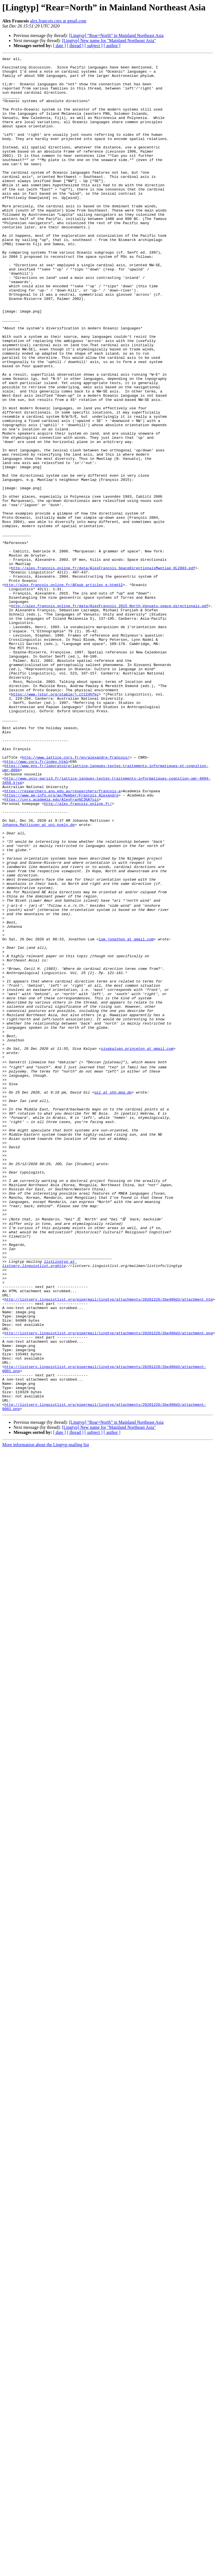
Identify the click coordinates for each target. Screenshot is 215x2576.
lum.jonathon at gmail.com (126, 1114)
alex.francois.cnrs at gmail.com (58, 21)
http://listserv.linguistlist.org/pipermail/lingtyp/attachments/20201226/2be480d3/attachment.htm (108, 1544)
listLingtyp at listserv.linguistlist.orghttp (39, 1501)
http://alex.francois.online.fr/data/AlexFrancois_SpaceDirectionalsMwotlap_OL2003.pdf (103, 670)
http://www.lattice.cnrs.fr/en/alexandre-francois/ (75, 897)
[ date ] (59, 45)
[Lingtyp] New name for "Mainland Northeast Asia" (109, 40)
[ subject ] (94, 45)
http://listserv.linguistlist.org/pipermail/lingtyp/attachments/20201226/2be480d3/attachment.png (108, 1584)
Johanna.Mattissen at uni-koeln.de (38, 978)
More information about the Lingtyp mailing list (45, 1711)
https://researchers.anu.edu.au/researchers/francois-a (62, 938)
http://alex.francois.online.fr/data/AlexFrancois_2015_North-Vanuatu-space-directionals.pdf (109, 715)
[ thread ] (75, 45)
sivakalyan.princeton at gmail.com (137, 1246)
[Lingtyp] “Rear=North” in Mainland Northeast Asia (116, 35)
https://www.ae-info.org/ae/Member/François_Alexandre (61, 943)
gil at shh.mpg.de (113, 1296)
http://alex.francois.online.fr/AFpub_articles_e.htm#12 (63, 690)
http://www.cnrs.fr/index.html (36, 902)
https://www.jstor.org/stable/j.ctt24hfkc (55, 822)
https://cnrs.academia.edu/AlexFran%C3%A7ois (51, 948)
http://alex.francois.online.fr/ (78, 953)
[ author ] (112, 45)
